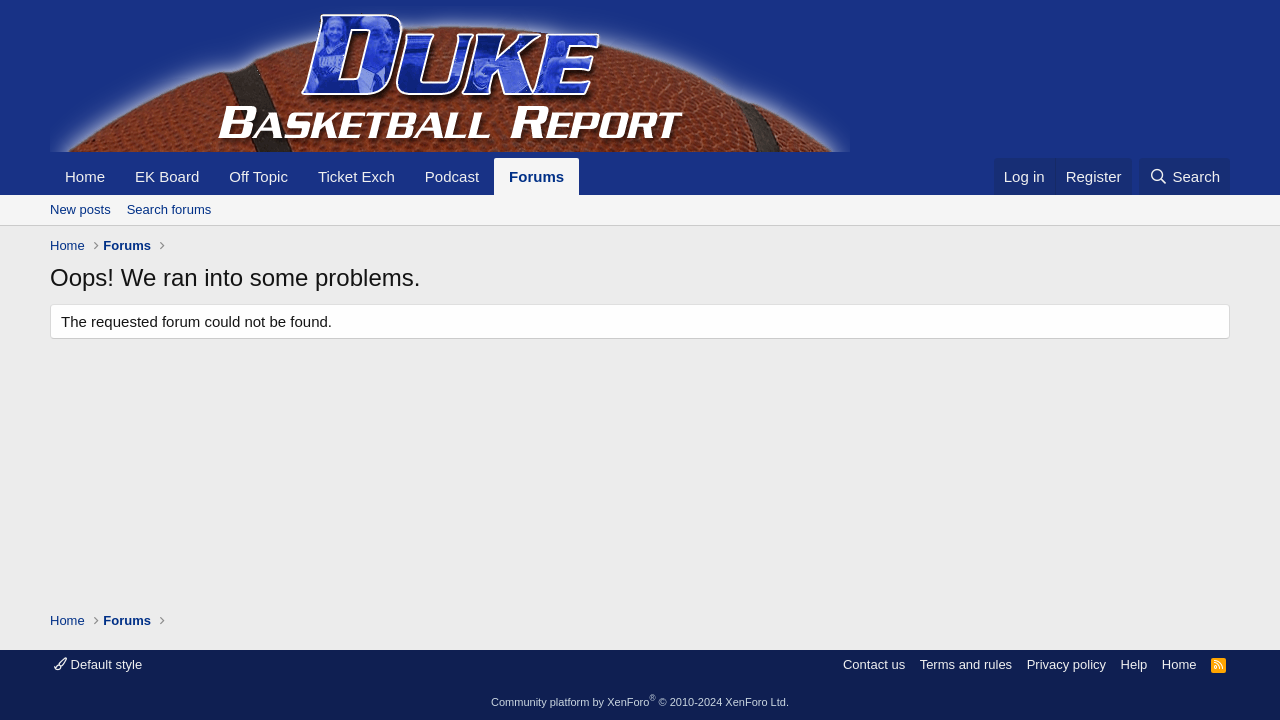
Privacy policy (1066, 664)
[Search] (1184, 176)
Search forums (169, 209)
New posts (80, 209)
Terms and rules (966, 664)
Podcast (452, 176)
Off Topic (258, 176)
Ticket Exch (356, 176)
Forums (536, 176)
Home (85, 176)
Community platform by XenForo (640, 702)
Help (1134, 664)
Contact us (874, 664)
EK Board (167, 176)
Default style (98, 664)
